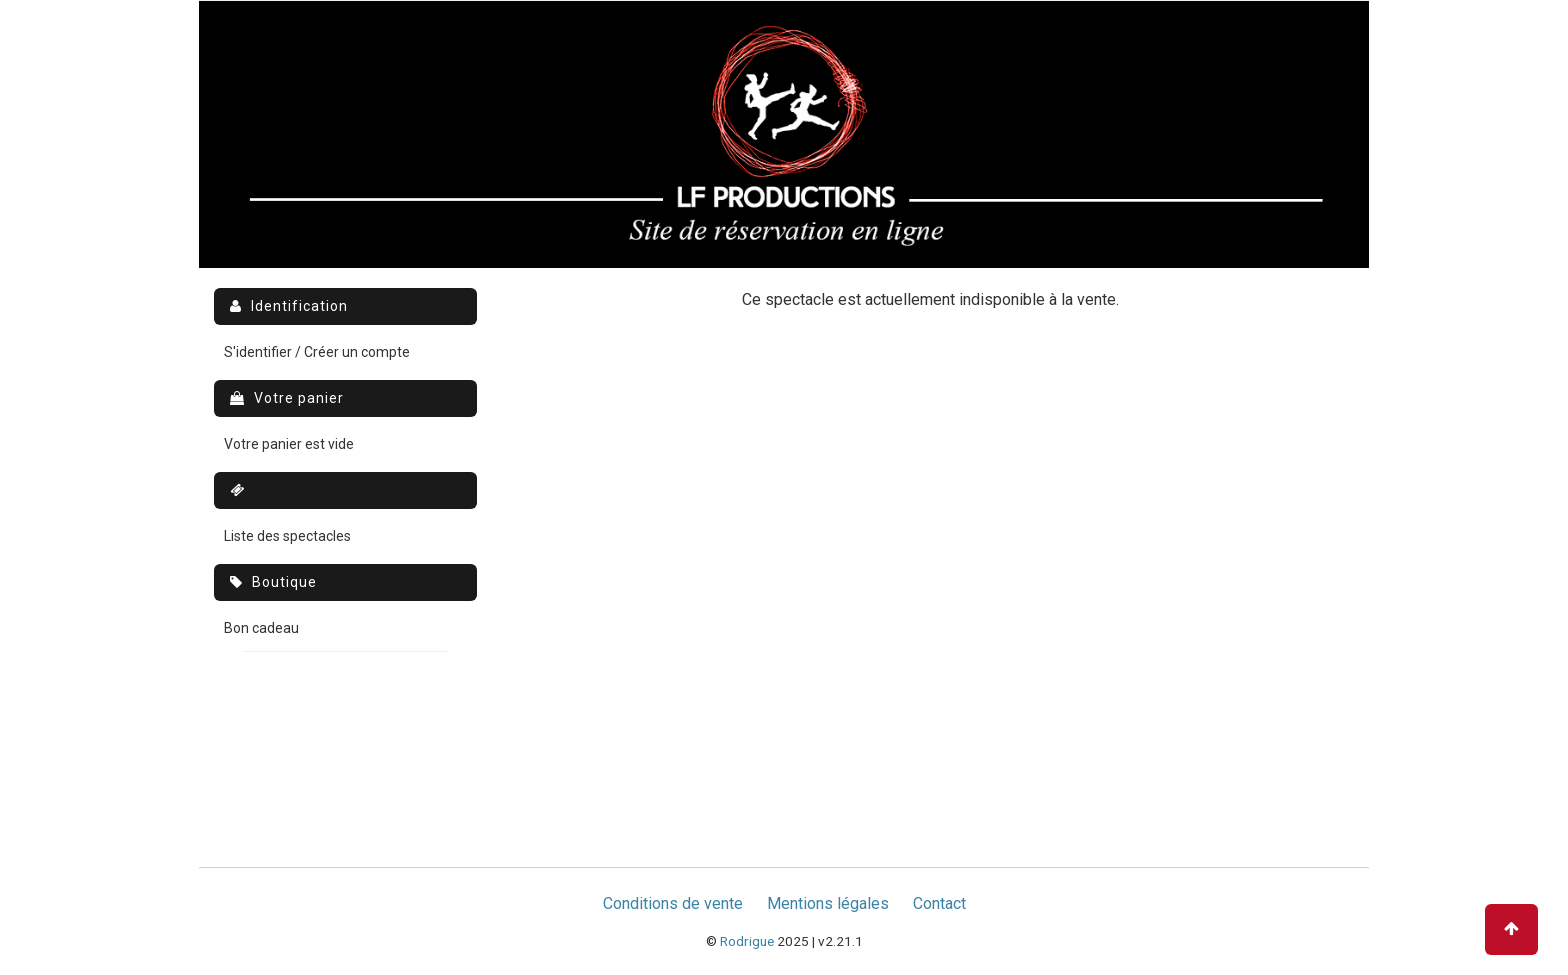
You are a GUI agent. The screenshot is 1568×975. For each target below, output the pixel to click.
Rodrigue (747, 941)
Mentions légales (828, 903)
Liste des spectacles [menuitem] (287, 536)
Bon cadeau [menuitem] (261, 628)
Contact (939, 903)
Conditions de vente (673, 903)
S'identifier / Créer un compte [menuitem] (317, 352)
